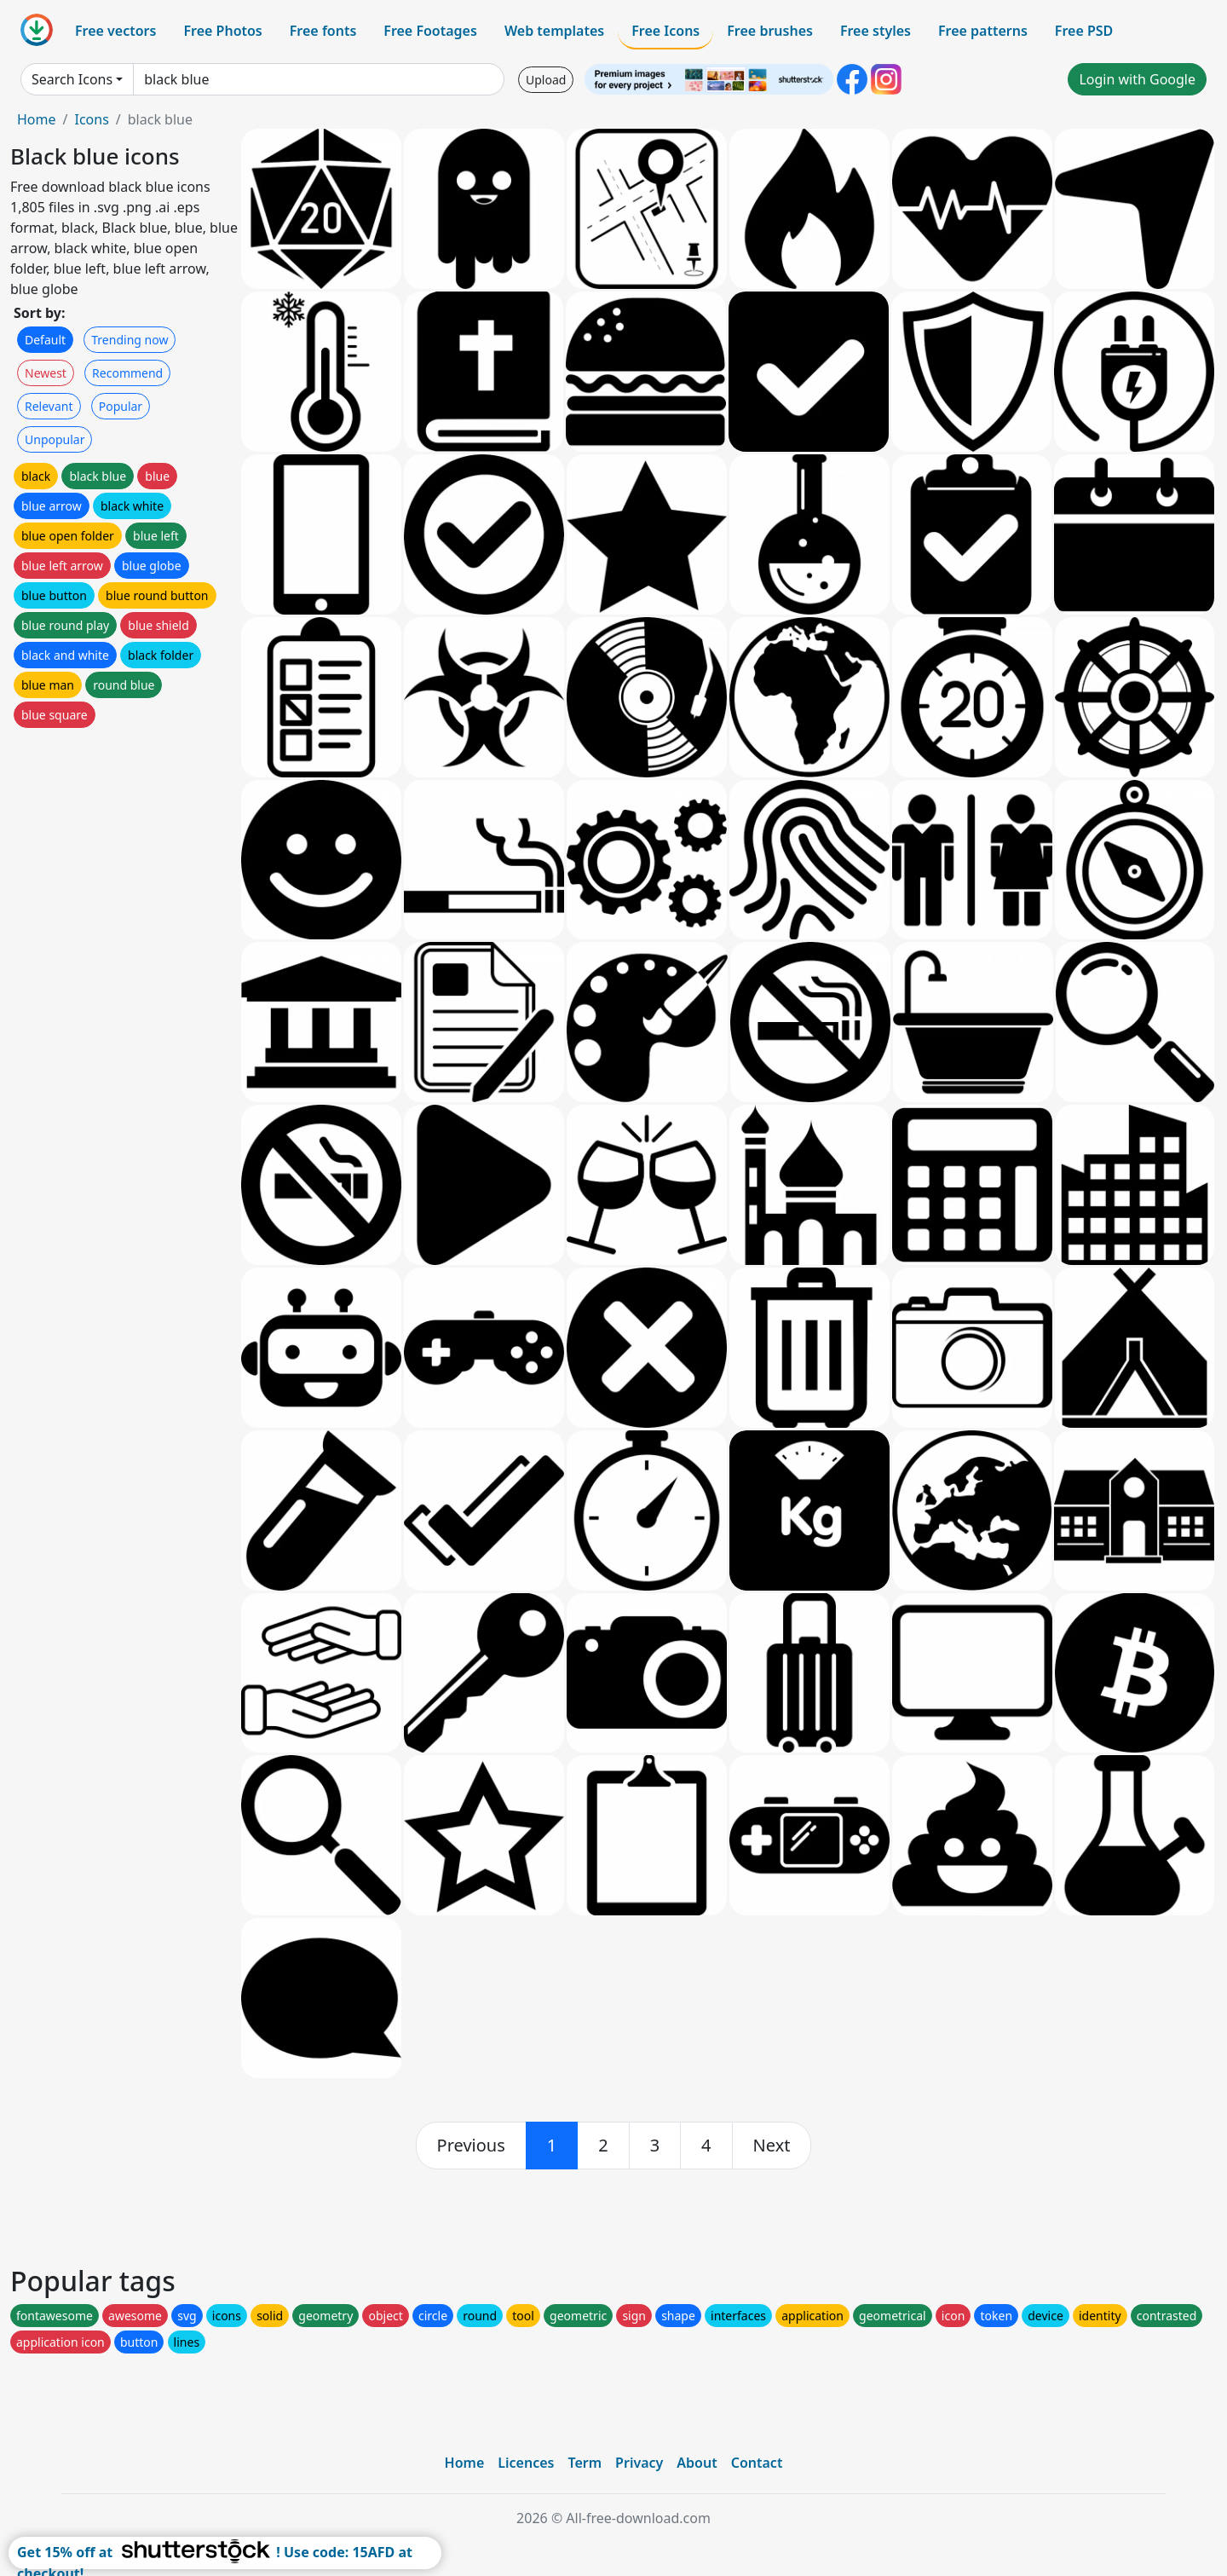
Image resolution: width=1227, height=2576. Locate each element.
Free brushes (770, 30)
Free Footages (430, 30)
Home (36, 119)
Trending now (129, 340)
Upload (546, 80)
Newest (45, 373)
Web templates (554, 30)
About (697, 2462)
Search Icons (72, 79)
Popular (120, 406)
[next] (772, 2145)
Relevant (49, 406)
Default (45, 340)
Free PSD (1084, 30)
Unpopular (54, 439)
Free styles (875, 30)
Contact (757, 2462)
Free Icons (665, 30)
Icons (91, 119)
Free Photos (222, 30)
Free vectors (115, 30)
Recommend (127, 373)
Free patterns (983, 30)
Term (584, 2462)
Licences (526, 2462)
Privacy (639, 2462)
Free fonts (323, 30)
